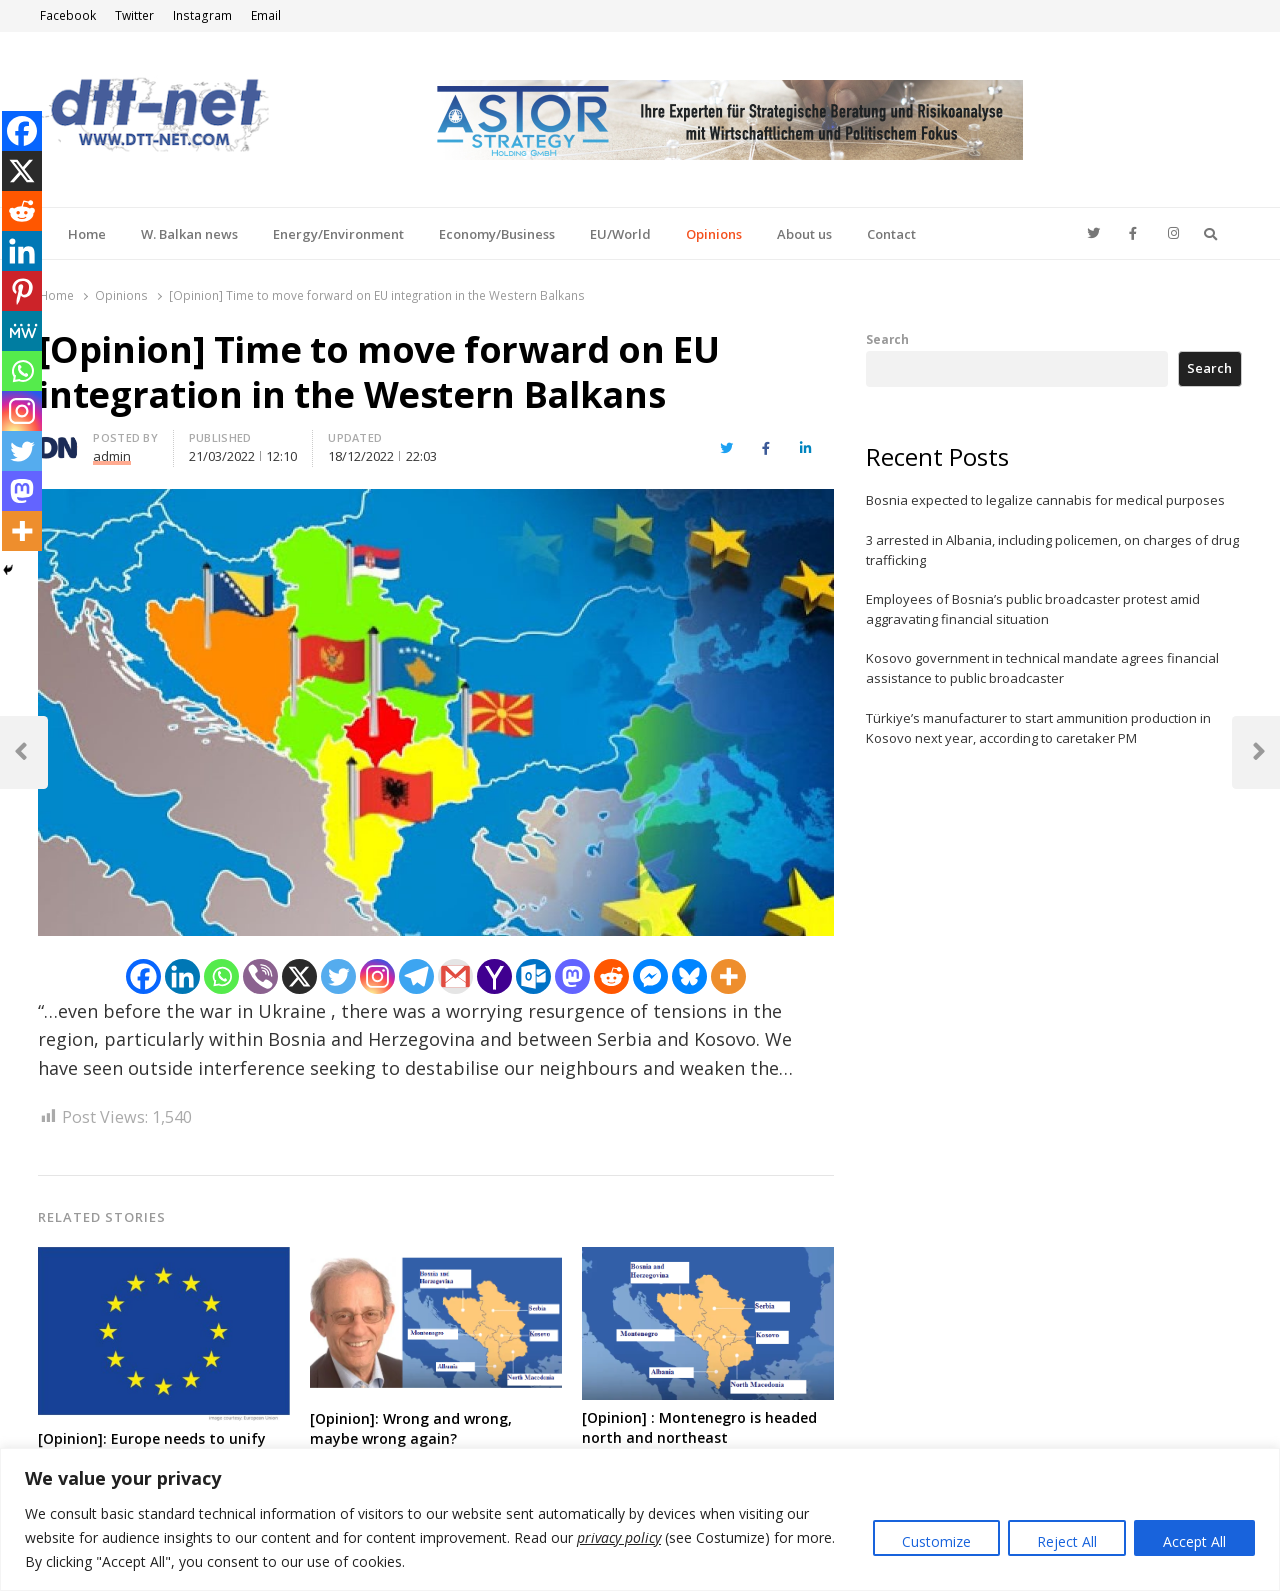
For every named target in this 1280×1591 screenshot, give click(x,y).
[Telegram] (416, 976)
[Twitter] (338, 976)
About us (804, 234)
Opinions (714, 234)
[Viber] (260, 976)
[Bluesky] (689, 976)
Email (266, 15)
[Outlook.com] (533, 976)
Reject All (1067, 1541)
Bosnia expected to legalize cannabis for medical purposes (1045, 500)
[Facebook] (143, 976)
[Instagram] (377, 976)
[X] (299, 976)
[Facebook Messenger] (650, 976)
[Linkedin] (182, 976)
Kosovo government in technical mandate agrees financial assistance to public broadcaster (1042, 668)
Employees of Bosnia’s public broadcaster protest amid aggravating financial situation (1033, 609)
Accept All (1194, 1541)
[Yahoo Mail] (494, 976)
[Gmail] (455, 976)
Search (887, 339)
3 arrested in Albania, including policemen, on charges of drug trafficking (1052, 550)
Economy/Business (497, 234)
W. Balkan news (189, 234)
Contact (891, 234)
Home (87, 234)
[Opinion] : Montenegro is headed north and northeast (699, 1427)
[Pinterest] (22, 291)
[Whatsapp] (221, 976)
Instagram (202, 15)
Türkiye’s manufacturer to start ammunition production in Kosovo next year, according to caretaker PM (1038, 728)
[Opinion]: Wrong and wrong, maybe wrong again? (411, 1428)
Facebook (68, 15)
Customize (936, 1541)
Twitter (134, 15)
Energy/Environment (338, 234)
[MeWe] (22, 331)
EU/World (620, 234)
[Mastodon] (572, 976)
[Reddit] (611, 976)
